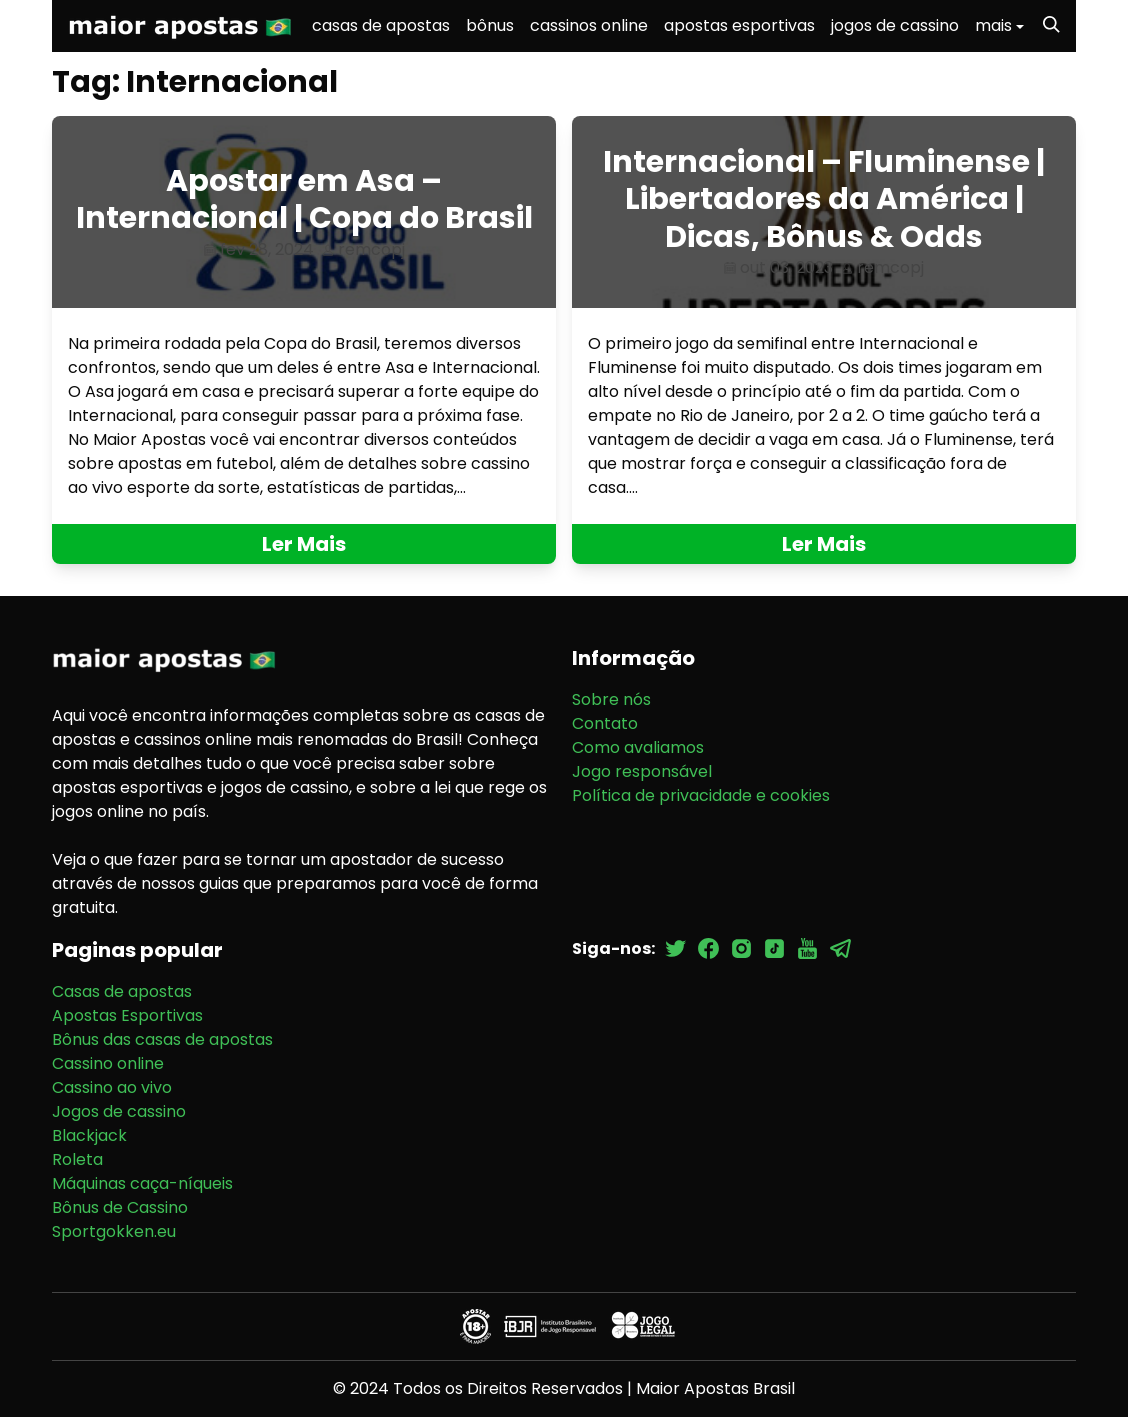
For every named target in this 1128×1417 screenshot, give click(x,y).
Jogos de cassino (119, 1111)
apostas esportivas (739, 25)
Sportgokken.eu (114, 1231)
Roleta (77, 1159)
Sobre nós (611, 699)
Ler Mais (304, 544)
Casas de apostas (122, 991)
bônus (490, 25)
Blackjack (89, 1135)
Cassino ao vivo (112, 1087)
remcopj (371, 249)
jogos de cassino (895, 25)
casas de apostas (381, 25)
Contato (605, 723)
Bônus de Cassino (120, 1207)
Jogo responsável (642, 771)
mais (993, 25)
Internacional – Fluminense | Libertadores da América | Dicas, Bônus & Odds (824, 199)
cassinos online (589, 25)
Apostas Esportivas (127, 1015)
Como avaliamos (638, 747)
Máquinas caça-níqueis (142, 1183)
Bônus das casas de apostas (162, 1039)
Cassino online (108, 1063)
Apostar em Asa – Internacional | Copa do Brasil (304, 200)
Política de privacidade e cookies (701, 795)
